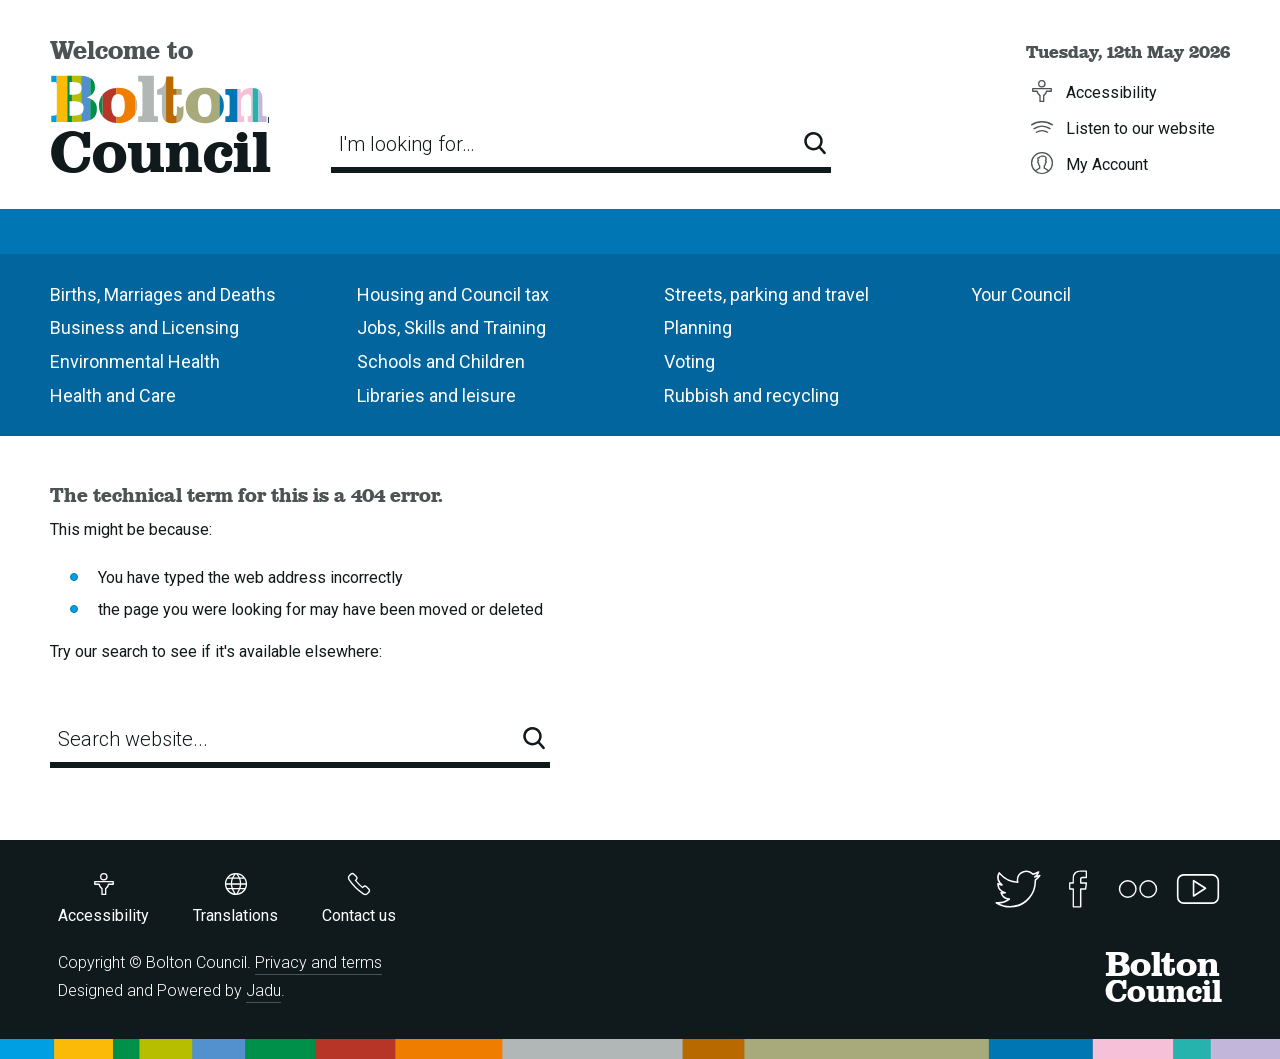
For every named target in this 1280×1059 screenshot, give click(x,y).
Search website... (133, 739)
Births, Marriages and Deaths (163, 294)
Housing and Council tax (453, 294)
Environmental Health (135, 361)
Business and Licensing (144, 327)
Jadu (263, 990)
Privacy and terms (318, 962)
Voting (689, 361)
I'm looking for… (407, 144)
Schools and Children (441, 361)
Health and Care (113, 395)
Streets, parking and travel (766, 294)
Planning (698, 327)
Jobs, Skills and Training (451, 327)
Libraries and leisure (436, 395)
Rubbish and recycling (751, 395)
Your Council (1021, 294)
